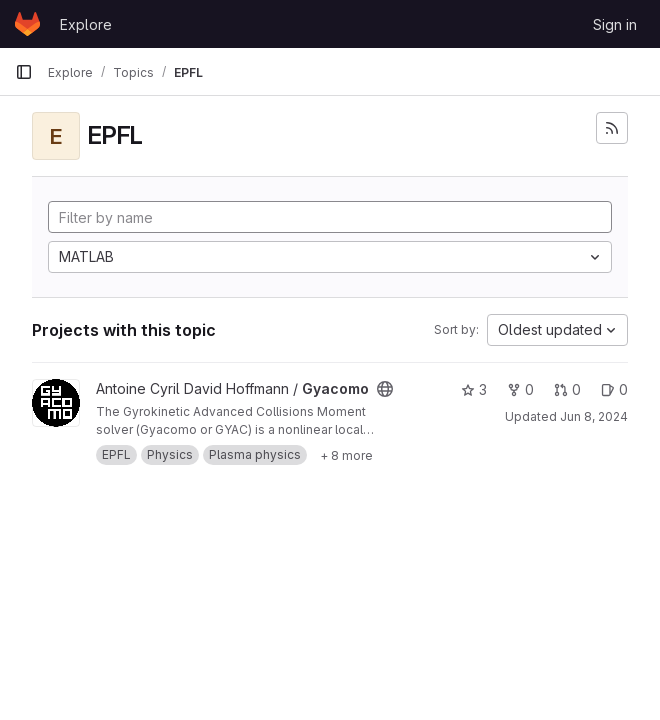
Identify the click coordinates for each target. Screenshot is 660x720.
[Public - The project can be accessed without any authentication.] (385, 389)
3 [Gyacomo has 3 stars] (474, 389)
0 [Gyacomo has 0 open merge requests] (567, 389)
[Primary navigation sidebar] (24, 72)
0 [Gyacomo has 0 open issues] (614, 389)
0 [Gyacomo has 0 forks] (520, 389)
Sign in (615, 24)
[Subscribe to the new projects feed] (612, 128)
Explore (86, 24)
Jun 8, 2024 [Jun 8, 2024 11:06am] (594, 416)
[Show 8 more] (346, 455)
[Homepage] (27, 24)
